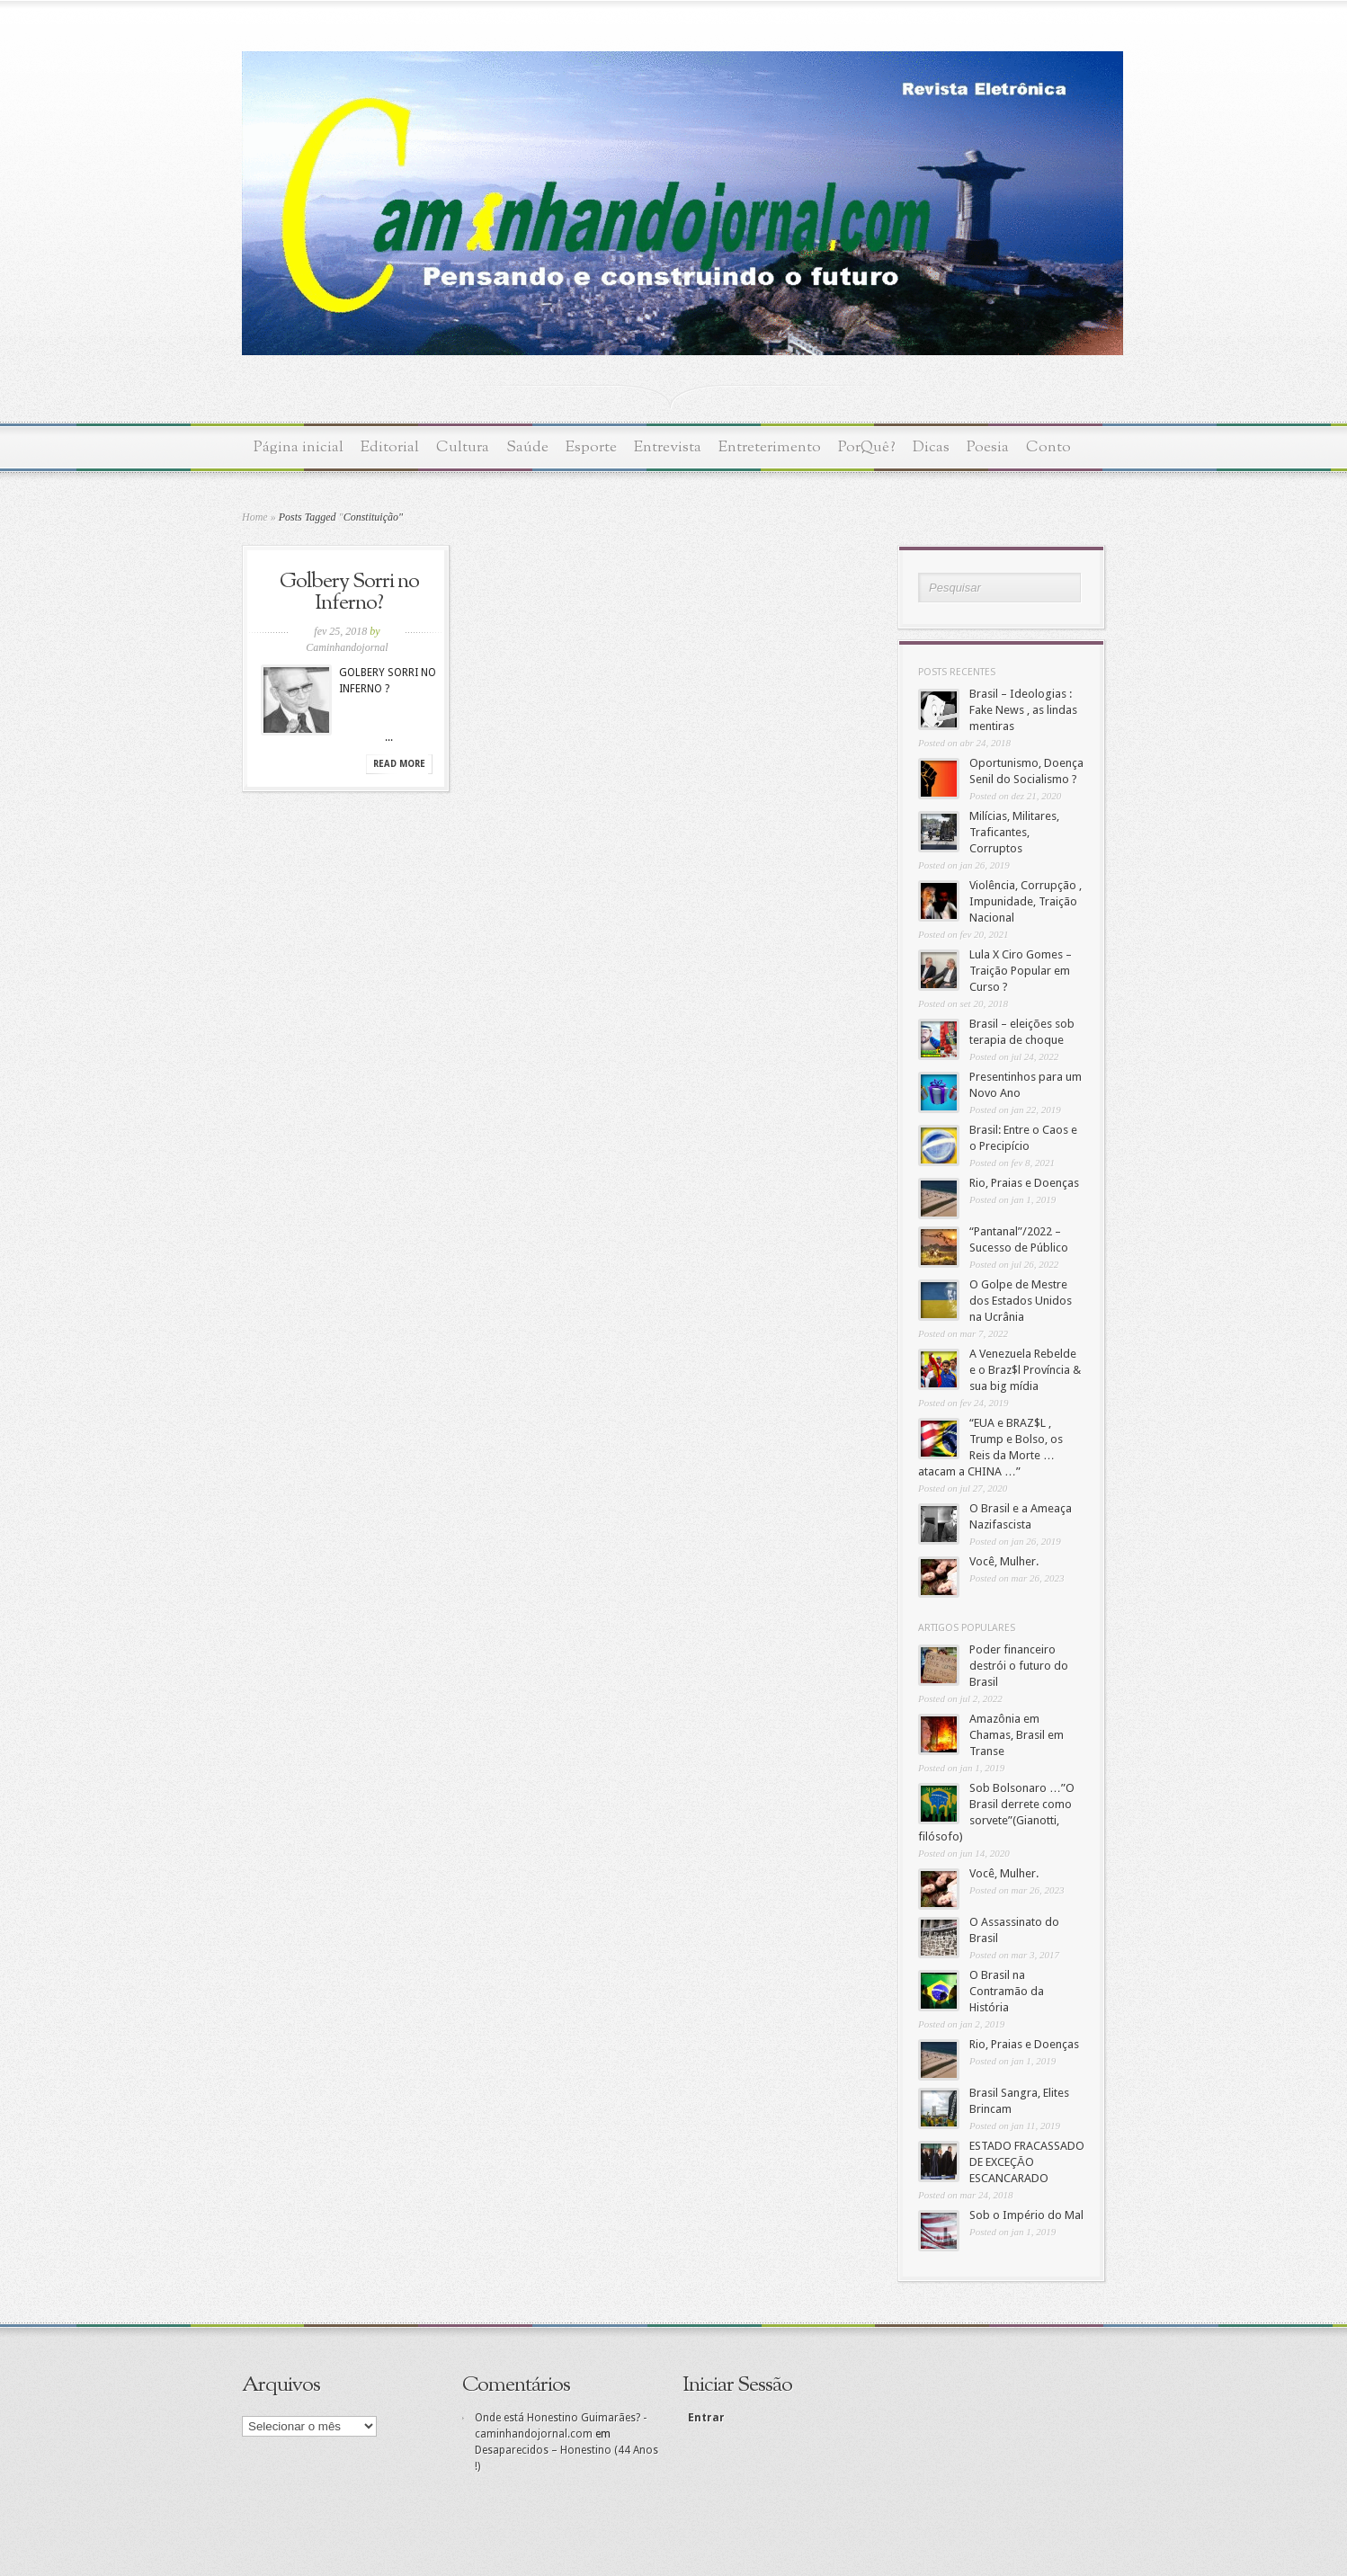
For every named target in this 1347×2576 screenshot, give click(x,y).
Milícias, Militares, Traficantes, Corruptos (1014, 832)
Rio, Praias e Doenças (1024, 1183)
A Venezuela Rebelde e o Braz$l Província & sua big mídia (1025, 1370)
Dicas (931, 447)
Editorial (390, 447)
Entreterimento (769, 447)
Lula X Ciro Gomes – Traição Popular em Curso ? (1020, 971)
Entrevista (667, 447)
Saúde (527, 447)
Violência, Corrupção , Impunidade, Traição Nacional (1025, 901)
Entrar (705, 2417)
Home (255, 517)
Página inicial (298, 447)
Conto (1048, 447)
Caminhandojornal (347, 647)
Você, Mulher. (1004, 1561)
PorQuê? (867, 447)
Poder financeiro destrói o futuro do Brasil (1018, 1666)
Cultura (462, 447)
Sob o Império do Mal (1026, 2215)
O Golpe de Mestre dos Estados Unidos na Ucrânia (1020, 1301)
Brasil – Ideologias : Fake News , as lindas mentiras (1023, 710)
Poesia (988, 447)
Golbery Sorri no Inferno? (349, 592)
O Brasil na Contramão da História (1006, 1991)
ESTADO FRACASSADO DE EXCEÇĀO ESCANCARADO (1026, 2162)
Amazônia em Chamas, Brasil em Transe (1016, 1735)
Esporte (591, 447)
